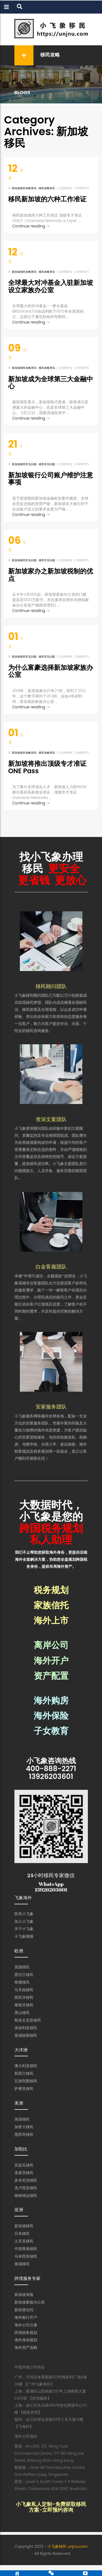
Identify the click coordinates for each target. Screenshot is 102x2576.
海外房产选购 (25, 2347)
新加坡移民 (23, 2226)
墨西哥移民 (23, 2134)
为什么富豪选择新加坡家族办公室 (50, 671)
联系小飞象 (23, 1914)
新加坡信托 (23, 2309)
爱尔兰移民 (23, 1974)
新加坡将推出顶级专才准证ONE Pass (47, 767)
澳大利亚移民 (25, 2066)
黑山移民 (22, 2012)
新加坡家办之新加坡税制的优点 (50, 575)
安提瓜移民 (23, 2165)
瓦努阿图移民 (25, 2081)
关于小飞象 (23, 1928)
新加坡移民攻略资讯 (24, 188)
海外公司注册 (25, 2325)
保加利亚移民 (25, 2028)
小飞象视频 (23, 1936)
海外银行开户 (25, 2317)
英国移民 (22, 1967)
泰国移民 (22, 2264)
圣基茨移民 (23, 2172)
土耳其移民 (23, 2241)
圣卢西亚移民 (25, 2188)
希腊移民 (22, 1982)
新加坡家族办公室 (29, 2302)
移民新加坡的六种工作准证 (47, 199)
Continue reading (31, 226)
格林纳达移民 (25, 2195)
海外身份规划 (25, 2340)
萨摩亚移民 (23, 2088)
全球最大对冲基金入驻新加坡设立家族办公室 (50, 286)
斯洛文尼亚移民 (27, 2020)
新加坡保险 (23, 2294)
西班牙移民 (23, 1997)
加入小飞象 (23, 1921)
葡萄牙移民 (23, 2005)
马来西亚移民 (25, 2256)
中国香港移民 (25, 2248)
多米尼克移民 (25, 2180)
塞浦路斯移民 (25, 2035)
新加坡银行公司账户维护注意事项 (50, 479)
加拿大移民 (23, 2127)
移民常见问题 (47, 464)
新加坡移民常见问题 (24, 464)
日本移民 (22, 2233)
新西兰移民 (23, 2073)
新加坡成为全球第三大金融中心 (50, 383)
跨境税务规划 (25, 2332)
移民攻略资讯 (47, 188)
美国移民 (22, 2119)
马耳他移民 (23, 1990)
